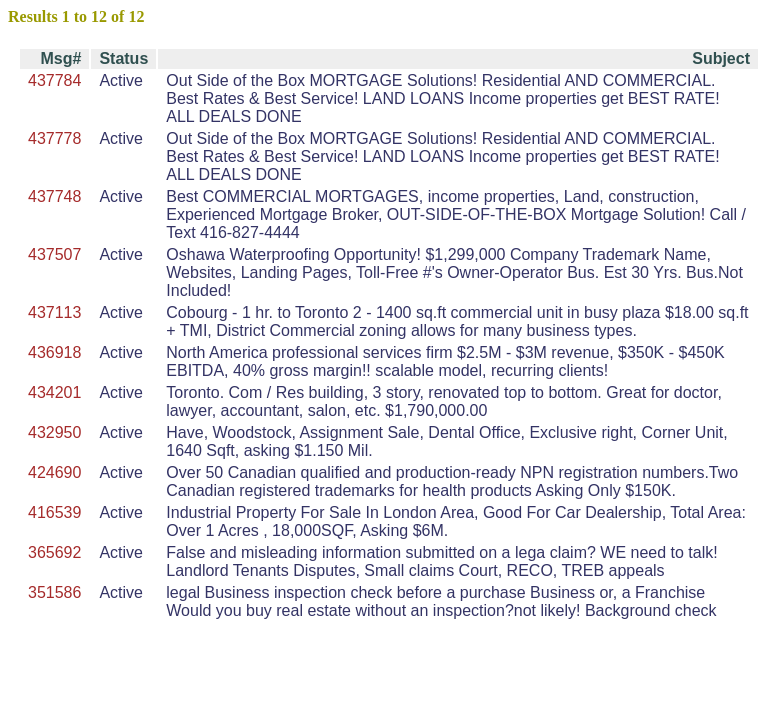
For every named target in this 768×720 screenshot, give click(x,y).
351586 (54, 592)
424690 (54, 472)
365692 (54, 552)
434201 (54, 392)
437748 (54, 196)
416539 (54, 512)
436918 (54, 352)
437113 (54, 312)
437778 (54, 138)
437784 (54, 80)
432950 (54, 432)
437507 (54, 254)
